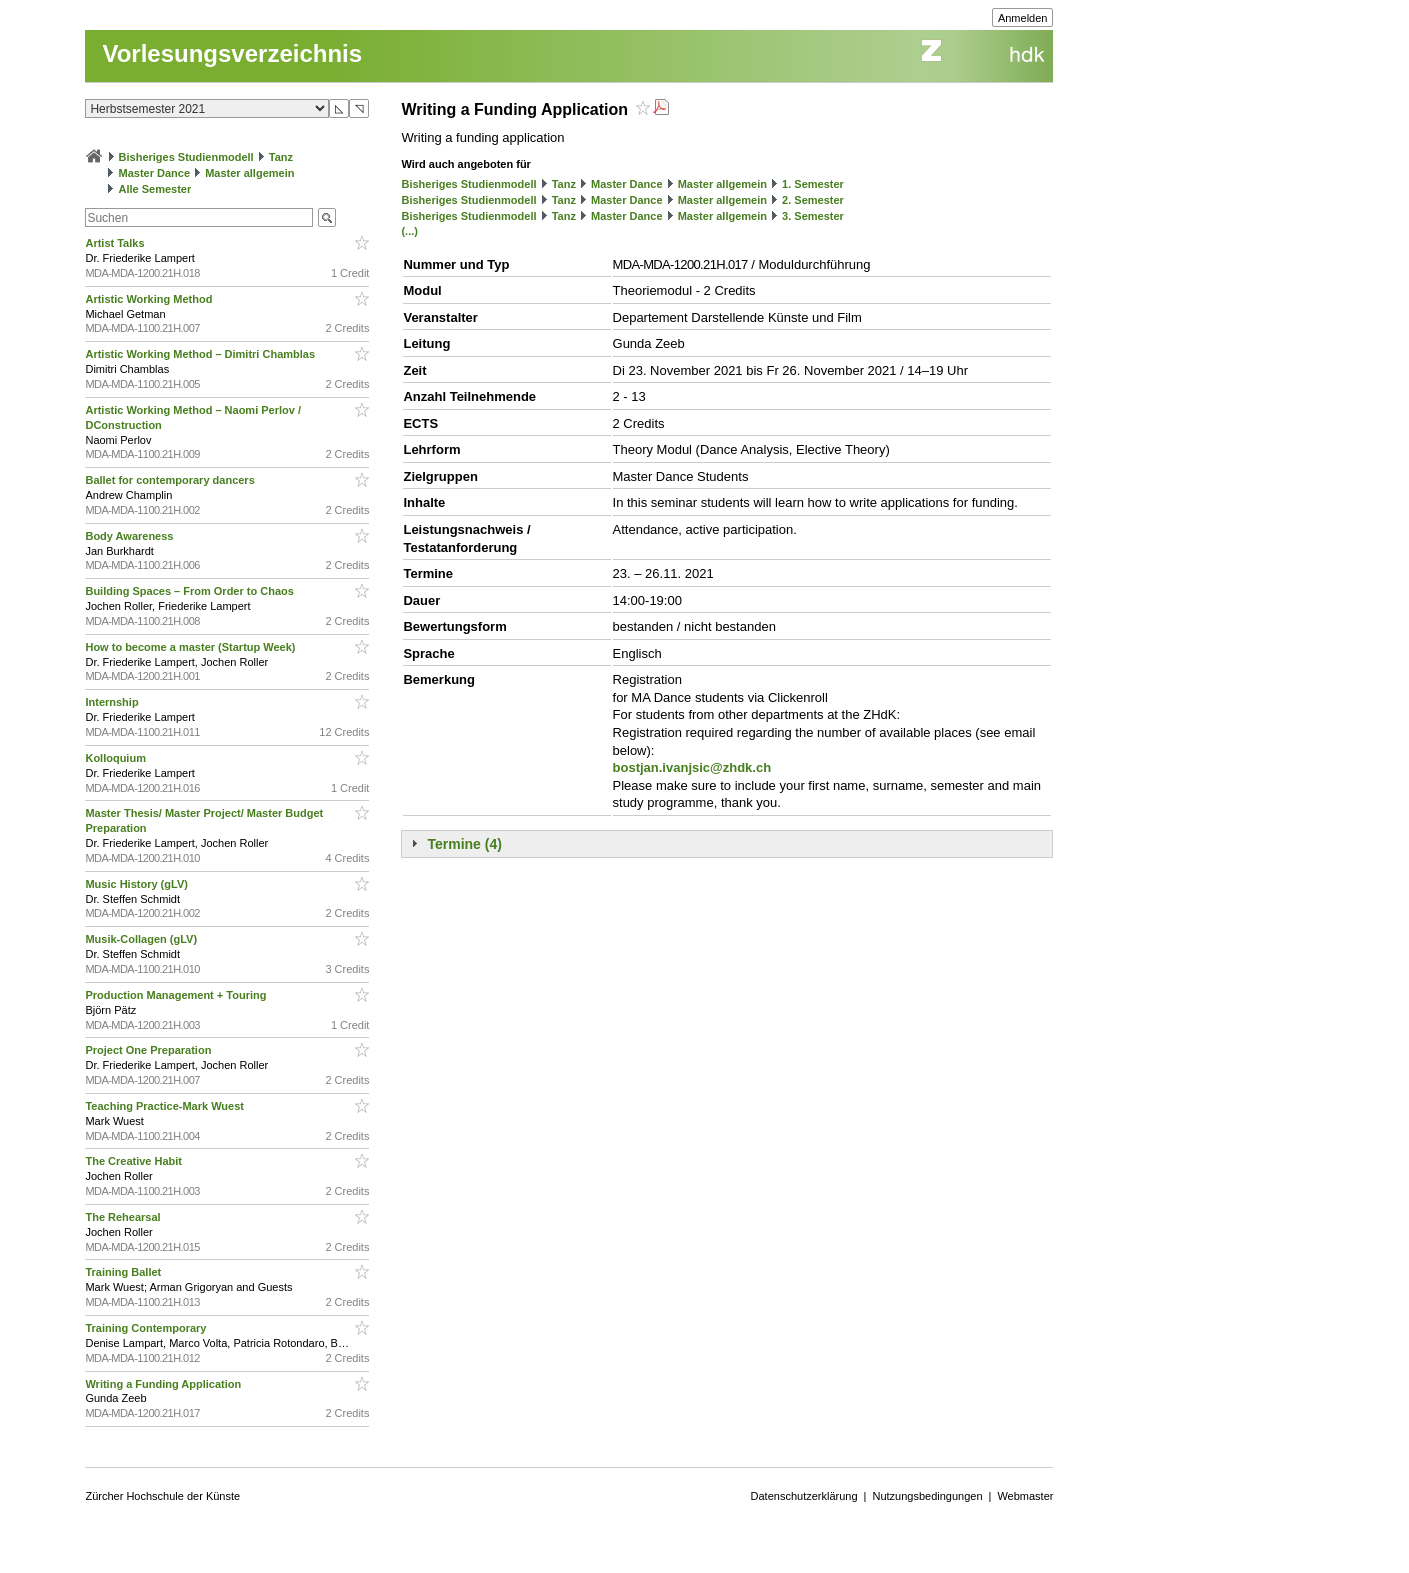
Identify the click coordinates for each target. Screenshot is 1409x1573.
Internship (113, 702)
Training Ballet (124, 1272)
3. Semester (813, 216)
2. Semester (813, 200)
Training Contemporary (147, 1328)
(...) (409, 231)
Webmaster (1025, 1496)
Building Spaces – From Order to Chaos (190, 591)
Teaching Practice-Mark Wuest (166, 1106)
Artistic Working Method (150, 299)
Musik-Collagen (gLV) (142, 939)
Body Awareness (130, 536)
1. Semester (813, 184)
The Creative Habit (135, 1161)
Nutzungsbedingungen (927, 1496)
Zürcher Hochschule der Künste (162, 1496)
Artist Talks (116, 243)
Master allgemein (249, 173)
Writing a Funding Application (164, 1384)
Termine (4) (464, 844)
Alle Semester (155, 189)
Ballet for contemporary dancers (171, 480)
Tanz (281, 157)
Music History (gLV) (138, 884)
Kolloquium (117, 758)
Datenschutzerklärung (804, 1496)
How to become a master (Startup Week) (191, 647)
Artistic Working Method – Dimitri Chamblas (201, 354)
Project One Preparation (149, 1050)
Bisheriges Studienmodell (186, 157)
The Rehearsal (124, 1217)
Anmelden (1023, 18)
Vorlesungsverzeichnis (232, 53)
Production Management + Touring (177, 995)
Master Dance (155, 173)
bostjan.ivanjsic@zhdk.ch (692, 767)
